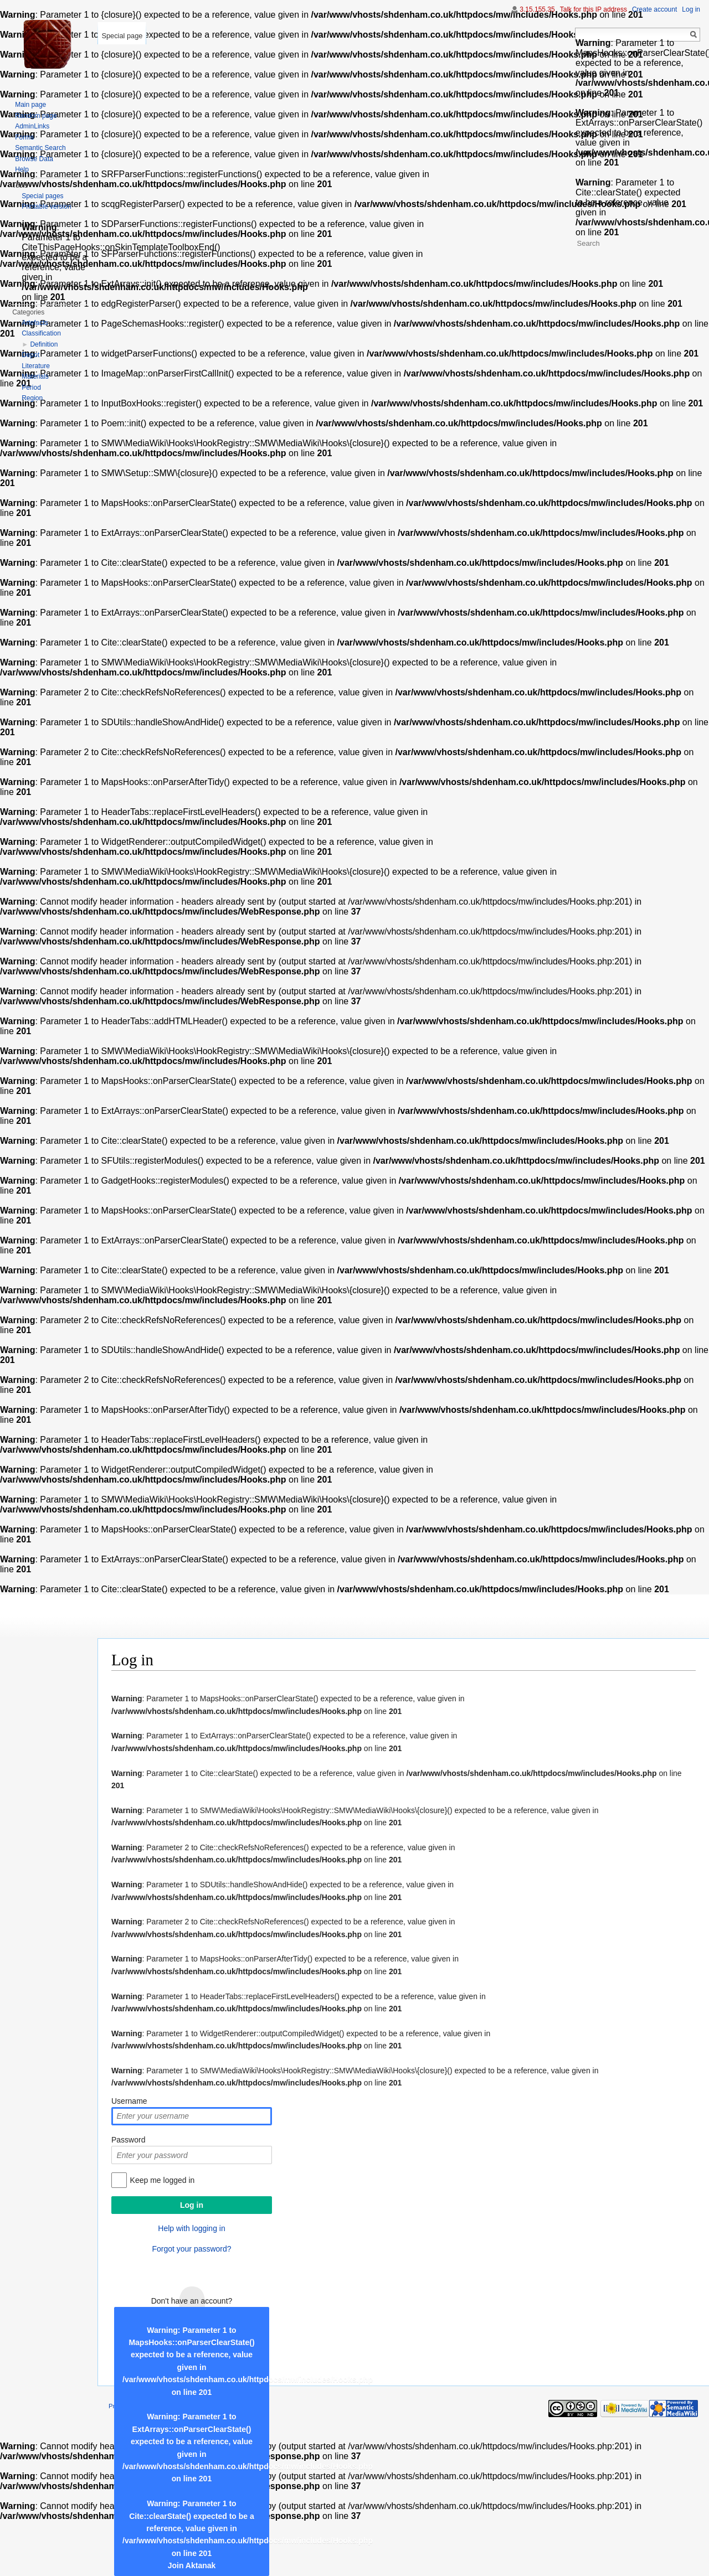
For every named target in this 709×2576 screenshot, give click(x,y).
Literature (36, 366)
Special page (121, 36)
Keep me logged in (162, 2180)
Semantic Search (40, 148)
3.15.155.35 (537, 9)
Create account (654, 9)
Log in (691, 9)
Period (31, 387)
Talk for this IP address (593, 9)
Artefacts (35, 323)
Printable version (46, 206)
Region (32, 398)
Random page (35, 116)
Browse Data (34, 159)
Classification (41, 333)
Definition (44, 344)
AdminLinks (32, 126)
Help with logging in (191, 2228)
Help (22, 169)
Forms (24, 137)
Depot (30, 355)
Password (128, 2139)
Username (129, 2101)
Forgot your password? (191, 2248)
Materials (35, 376)
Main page (30, 105)
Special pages (42, 196)
